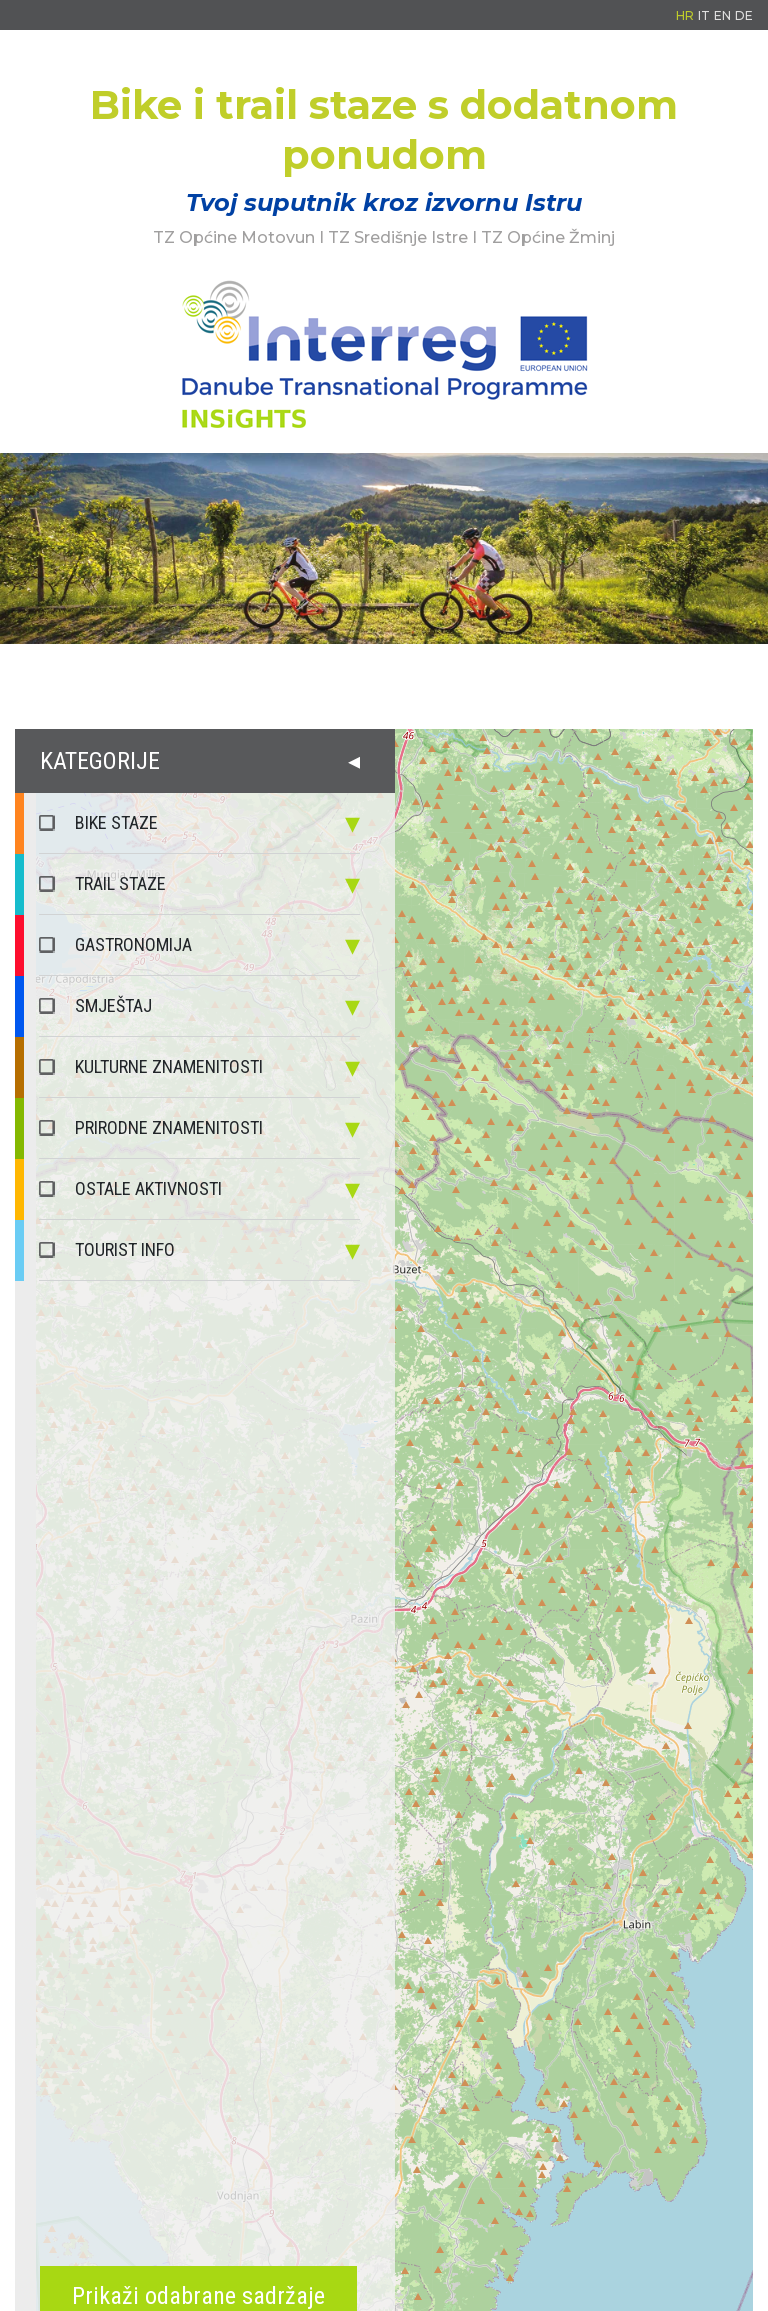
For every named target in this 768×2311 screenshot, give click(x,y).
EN (722, 15)
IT (704, 15)
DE (744, 15)
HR (685, 15)
